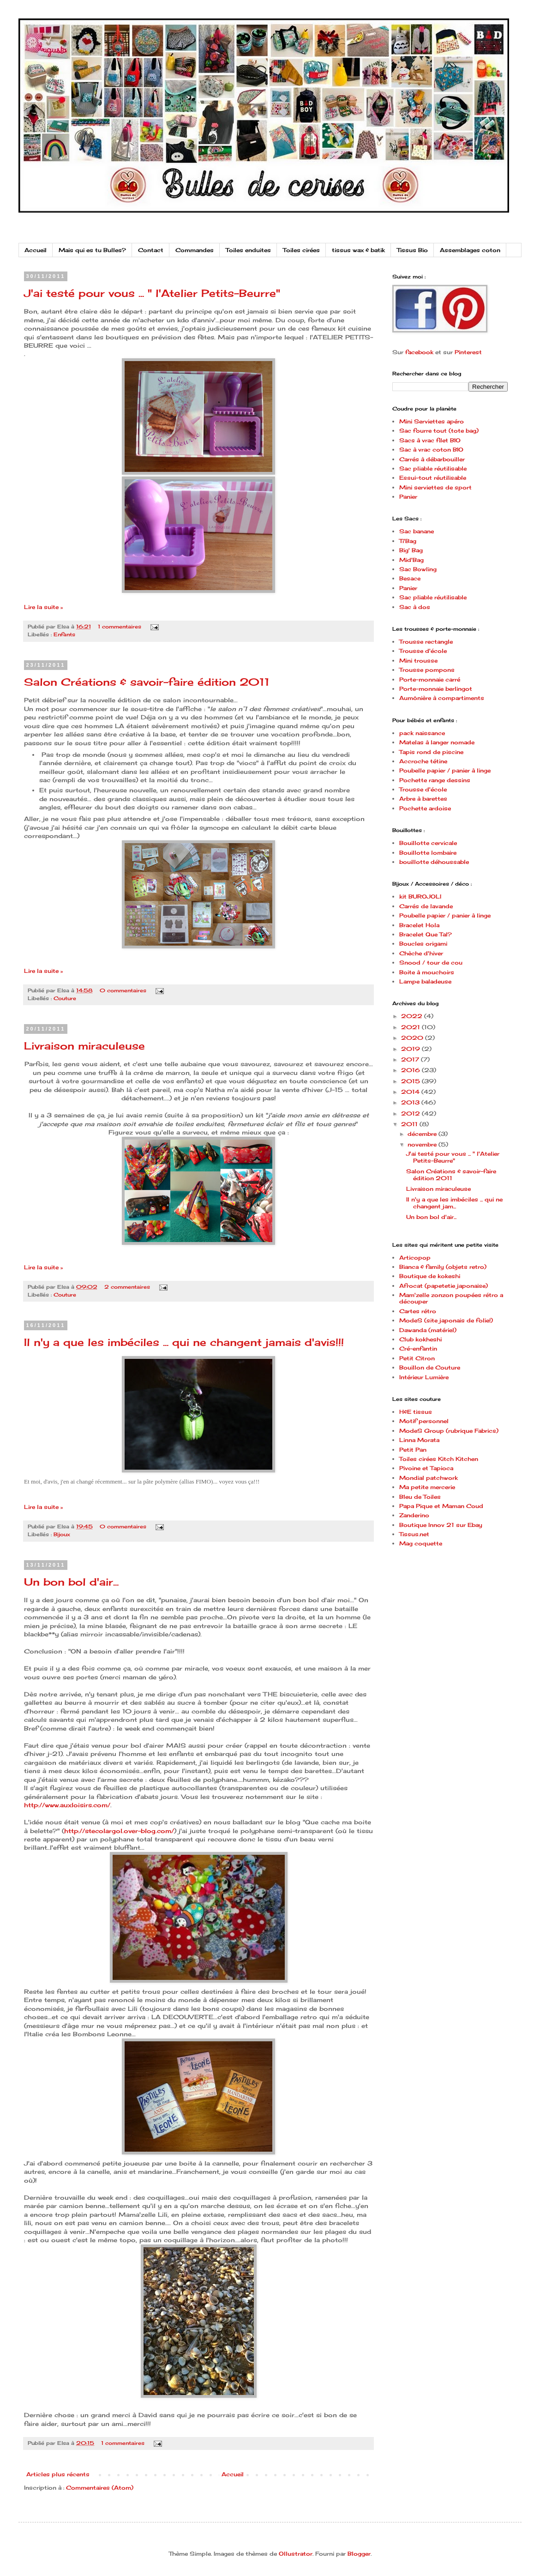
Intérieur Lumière (424, 1377)
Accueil (35, 250)
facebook (419, 352)
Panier (408, 496)
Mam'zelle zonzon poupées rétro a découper (451, 1298)
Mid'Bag (411, 559)
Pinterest (468, 352)
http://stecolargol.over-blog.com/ (119, 1830)
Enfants (64, 634)
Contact (150, 250)
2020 (413, 1037)
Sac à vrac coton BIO (431, 449)
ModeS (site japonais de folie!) (446, 1320)
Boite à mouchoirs (426, 972)
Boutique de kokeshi (429, 1276)
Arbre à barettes (423, 798)
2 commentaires (127, 1287)
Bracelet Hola (419, 925)
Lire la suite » (43, 606)
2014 (411, 1091)
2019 (411, 1048)
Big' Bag (411, 550)
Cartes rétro (417, 1311)
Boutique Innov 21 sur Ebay (440, 1524)
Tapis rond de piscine (431, 751)
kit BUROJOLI (420, 896)
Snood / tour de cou (430, 962)
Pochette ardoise (425, 808)
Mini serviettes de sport (435, 487)
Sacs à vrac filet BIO (430, 440)
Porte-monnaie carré (429, 679)
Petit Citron (417, 1358)
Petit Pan (412, 1449)
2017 (411, 1059)
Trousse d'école (423, 650)
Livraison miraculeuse (84, 1045)
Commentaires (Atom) (99, 2487)
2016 (411, 1070)
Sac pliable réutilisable (433, 468)
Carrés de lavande (426, 906)
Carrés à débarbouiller (432, 459)
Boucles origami (423, 943)
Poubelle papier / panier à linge (445, 770)
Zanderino (414, 1515)
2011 (410, 1124)
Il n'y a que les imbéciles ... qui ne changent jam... (454, 1202)
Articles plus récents (58, 2474)
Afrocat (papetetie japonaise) (443, 1285)
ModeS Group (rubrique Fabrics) (448, 1430)
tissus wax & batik (358, 250)
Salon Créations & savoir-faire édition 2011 (147, 682)
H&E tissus (415, 1411)
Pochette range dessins (434, 780)
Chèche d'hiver (421, 953)
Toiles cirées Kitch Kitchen (438, 1458)
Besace (409, 578)
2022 (412, 1016)
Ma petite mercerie (427, 1487)
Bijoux (62, 1534)
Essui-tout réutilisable (432, 477)
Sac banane (416, 531)
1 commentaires (119, 626)
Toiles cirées (301, 250)
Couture (65, 998)
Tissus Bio (412, 250)
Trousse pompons (427, 669)
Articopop (415, 1257)
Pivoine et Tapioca (426, 1468)
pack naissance (422, 733)
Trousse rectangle (426, 641)
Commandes (194, 250)
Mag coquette (420, 1543)
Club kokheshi (420, 1339)
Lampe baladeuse (425, 981)
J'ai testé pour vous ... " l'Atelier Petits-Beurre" (152, 293)
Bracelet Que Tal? (425, 934)
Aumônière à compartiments (441, 697)
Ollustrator (295, 2553)
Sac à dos (414, 606)
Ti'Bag (407, 540)
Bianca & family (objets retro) (442, 1266)
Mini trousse (418, 660)
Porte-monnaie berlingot (435, 688)
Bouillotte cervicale (428, 842)
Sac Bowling (418, 569)
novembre (423, 1144)
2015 (411, 1081)
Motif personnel (424, 1421)
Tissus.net (414, 1534)
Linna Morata (419, 1439)
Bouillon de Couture (429, 1367)
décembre (423, 1133)
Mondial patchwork (428, 1477)
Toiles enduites (248, 250)
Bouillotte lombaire (427, 852)
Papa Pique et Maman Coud (441, 1505)
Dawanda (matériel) (427, 1330)
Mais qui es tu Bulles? (92, 250)
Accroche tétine (423, 761)
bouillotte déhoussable (434, 861)
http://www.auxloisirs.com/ (67, 1805)
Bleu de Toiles (420, 1496)
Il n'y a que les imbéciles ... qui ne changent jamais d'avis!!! (184, 1342)
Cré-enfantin (418, 1348)
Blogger (359, 2553)
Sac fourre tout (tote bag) (439, 430)
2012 (411, 1113)
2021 (411, 1027)
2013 (411, 1102)
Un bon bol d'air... (71, 1581)
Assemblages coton (470, 250)
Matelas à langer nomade (436, 742)
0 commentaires (123, 990)
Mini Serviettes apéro (431, 421)
